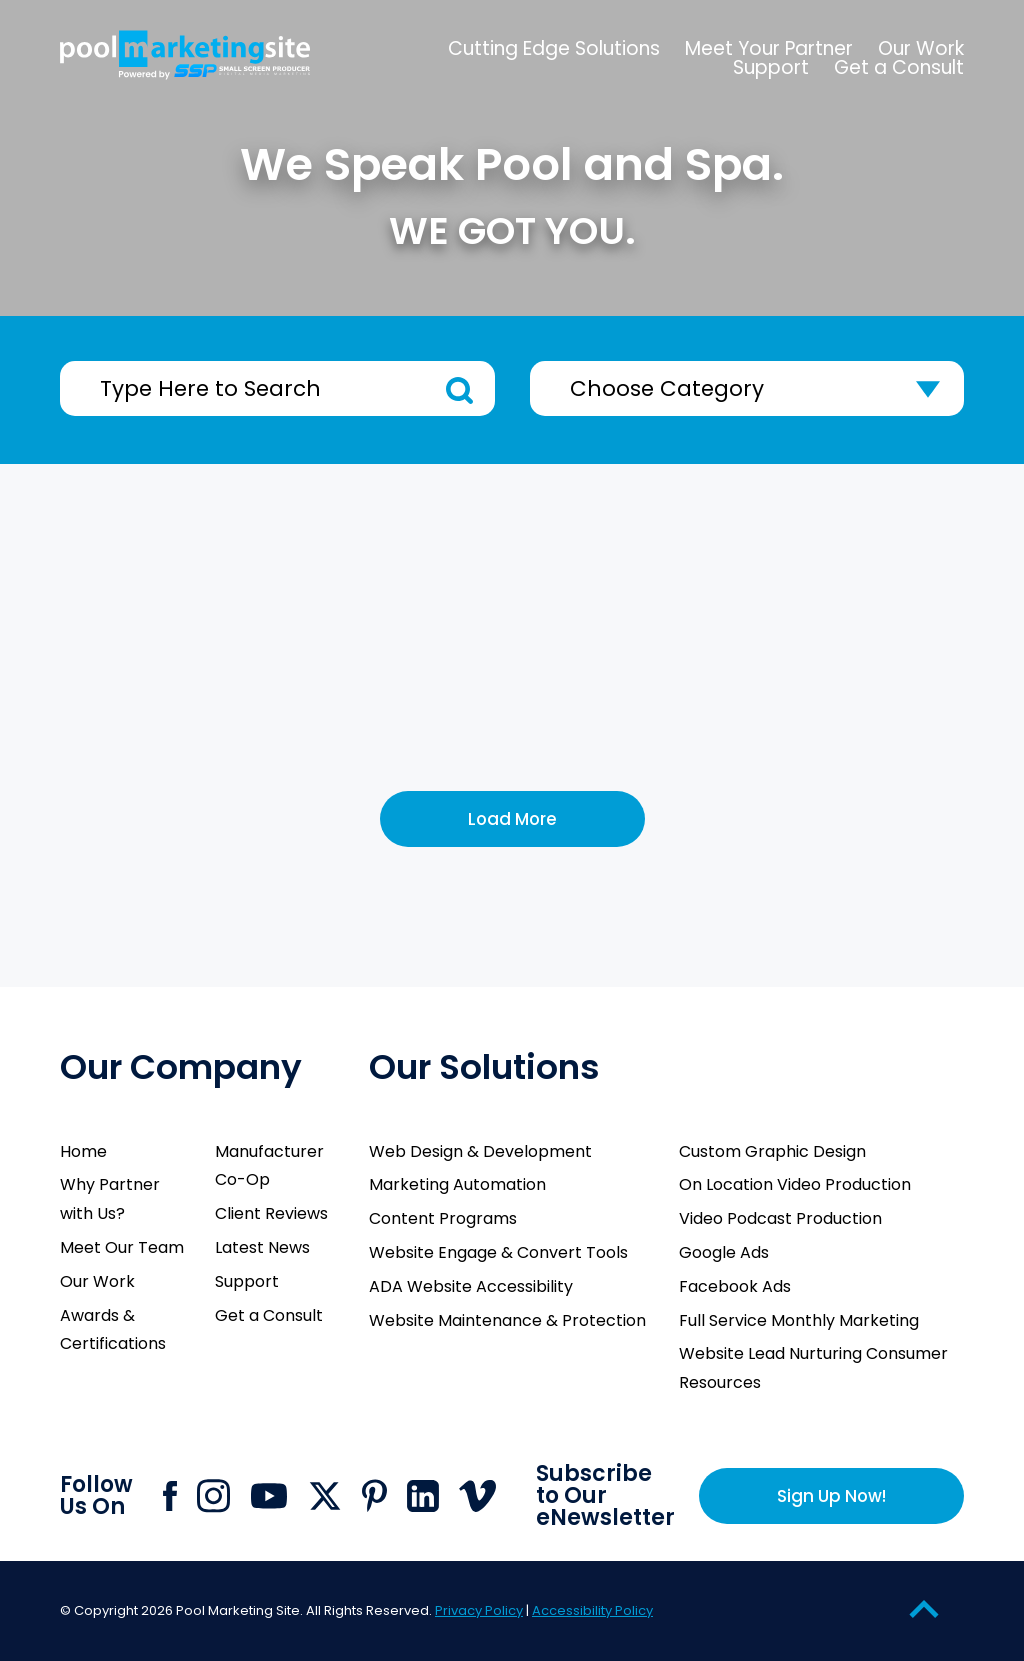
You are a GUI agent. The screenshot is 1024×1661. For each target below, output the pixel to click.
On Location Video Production (795, 1184)
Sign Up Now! (831, 1496)
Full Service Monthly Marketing (799, 1320)
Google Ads (724, 1252)
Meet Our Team (122, 1247)
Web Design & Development (480, 1151)
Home (83, 1151)
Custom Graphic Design (772, 1151)
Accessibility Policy (592, 1610)
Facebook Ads (735, 1286)
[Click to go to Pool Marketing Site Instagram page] (213, 1496)
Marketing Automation (457, 1184)
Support (247, 1281)
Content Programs (443, 1218)
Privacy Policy (479, 1610)
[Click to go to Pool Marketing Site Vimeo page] (477, 1496)
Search (459, 390)
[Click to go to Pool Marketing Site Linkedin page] (423, 1496)
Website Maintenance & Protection (507, 1320)
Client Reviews (271, 1213)
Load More (512, 819)
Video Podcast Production (780, 1218)
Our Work (97, 1281)
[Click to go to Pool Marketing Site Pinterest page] (374, 1495)
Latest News (262, 1247)
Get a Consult (269, 1315)
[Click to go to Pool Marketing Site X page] (325, 1496)
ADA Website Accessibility (471, 1286)
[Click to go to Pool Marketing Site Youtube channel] (269, 1496)
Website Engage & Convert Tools (498, 1252)
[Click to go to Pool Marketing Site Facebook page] (170, 1496)
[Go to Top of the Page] (924, 1608)
